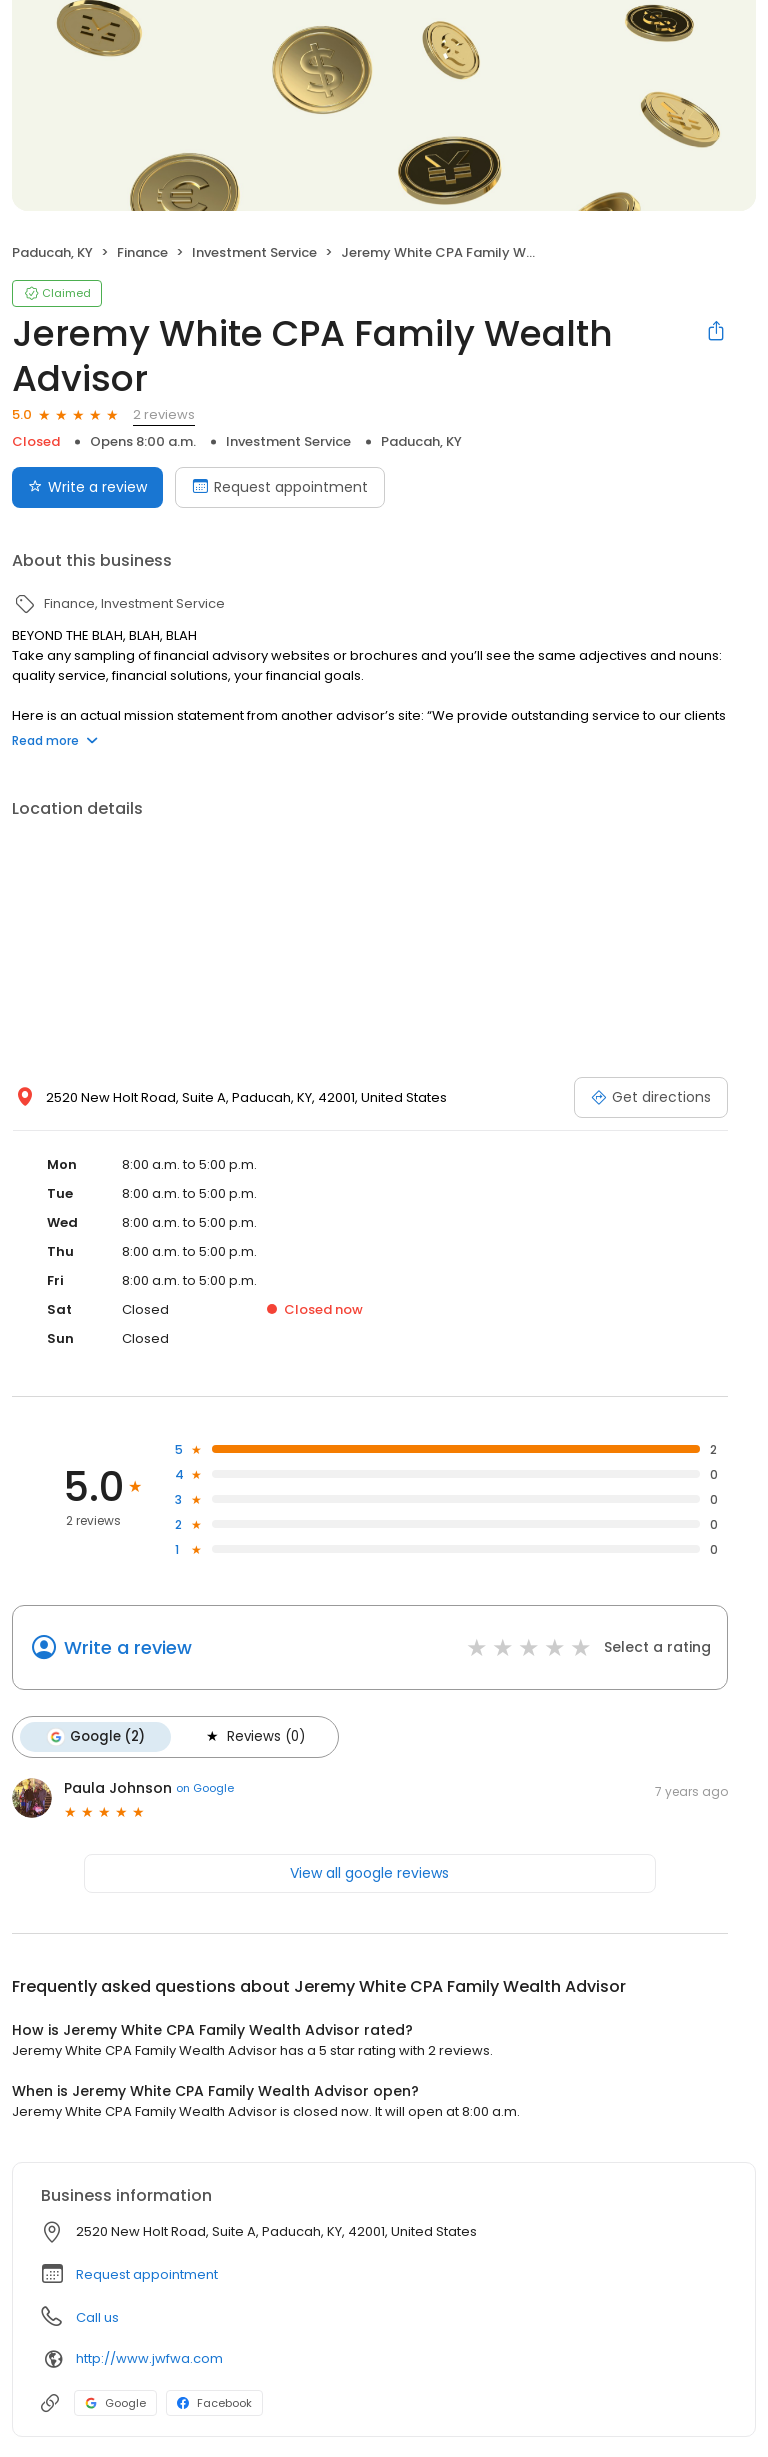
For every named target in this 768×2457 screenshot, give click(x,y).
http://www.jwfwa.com (149, 2358)
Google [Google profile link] (115, 2403)
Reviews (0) (254, 1737)
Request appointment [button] (147, 2274)
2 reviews (164, 414)
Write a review (128, 1647)
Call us (97, 2317)
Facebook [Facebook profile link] (214, 2403)
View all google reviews (369, 1873)
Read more (55, 740)
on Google (205, 1788)
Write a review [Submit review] (87, 487)
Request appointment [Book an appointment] (280, 487)
